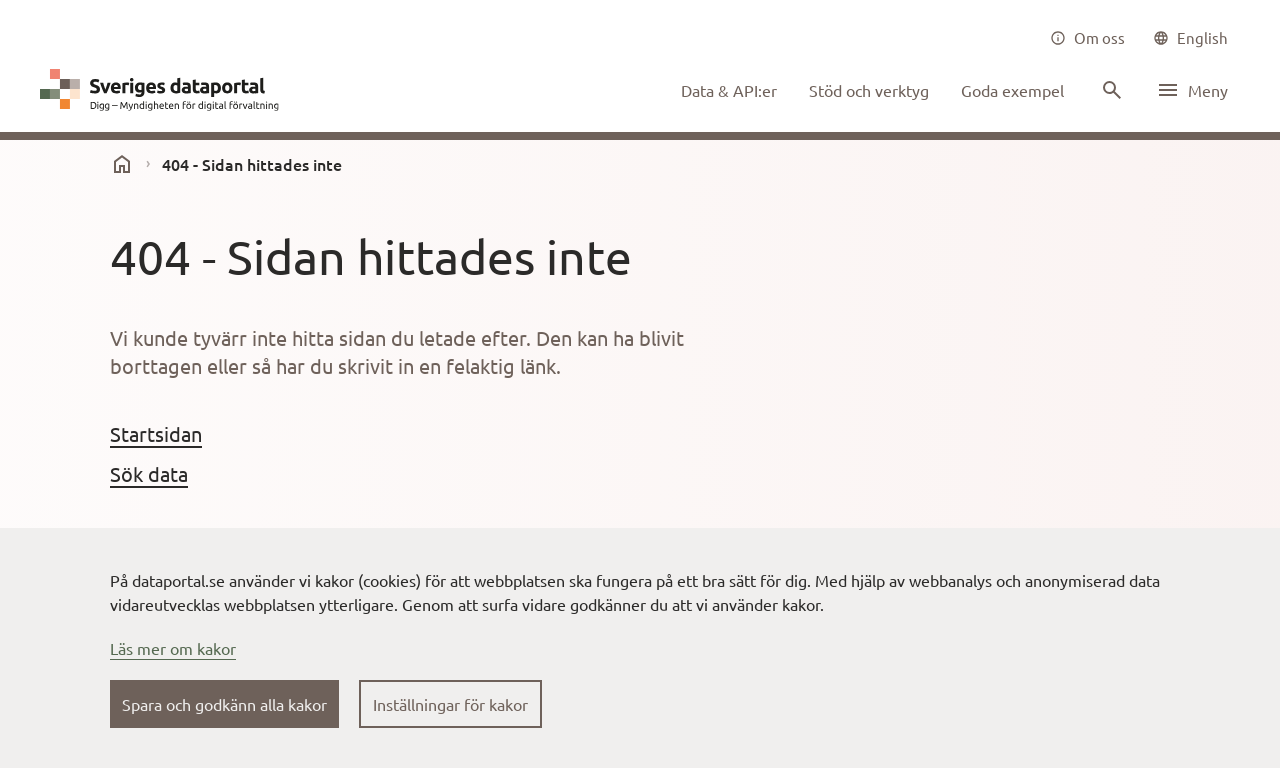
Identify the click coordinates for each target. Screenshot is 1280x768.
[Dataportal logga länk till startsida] (164, 90)
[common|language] (1190, 38)
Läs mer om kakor (173, 648)
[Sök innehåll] (1110, 90)
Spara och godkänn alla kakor (224, 704)
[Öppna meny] (1192, 90)
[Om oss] (1087, 38)
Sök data (149, 473)
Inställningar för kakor (450, 704)
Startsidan (156, 433)
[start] (122, 164)
